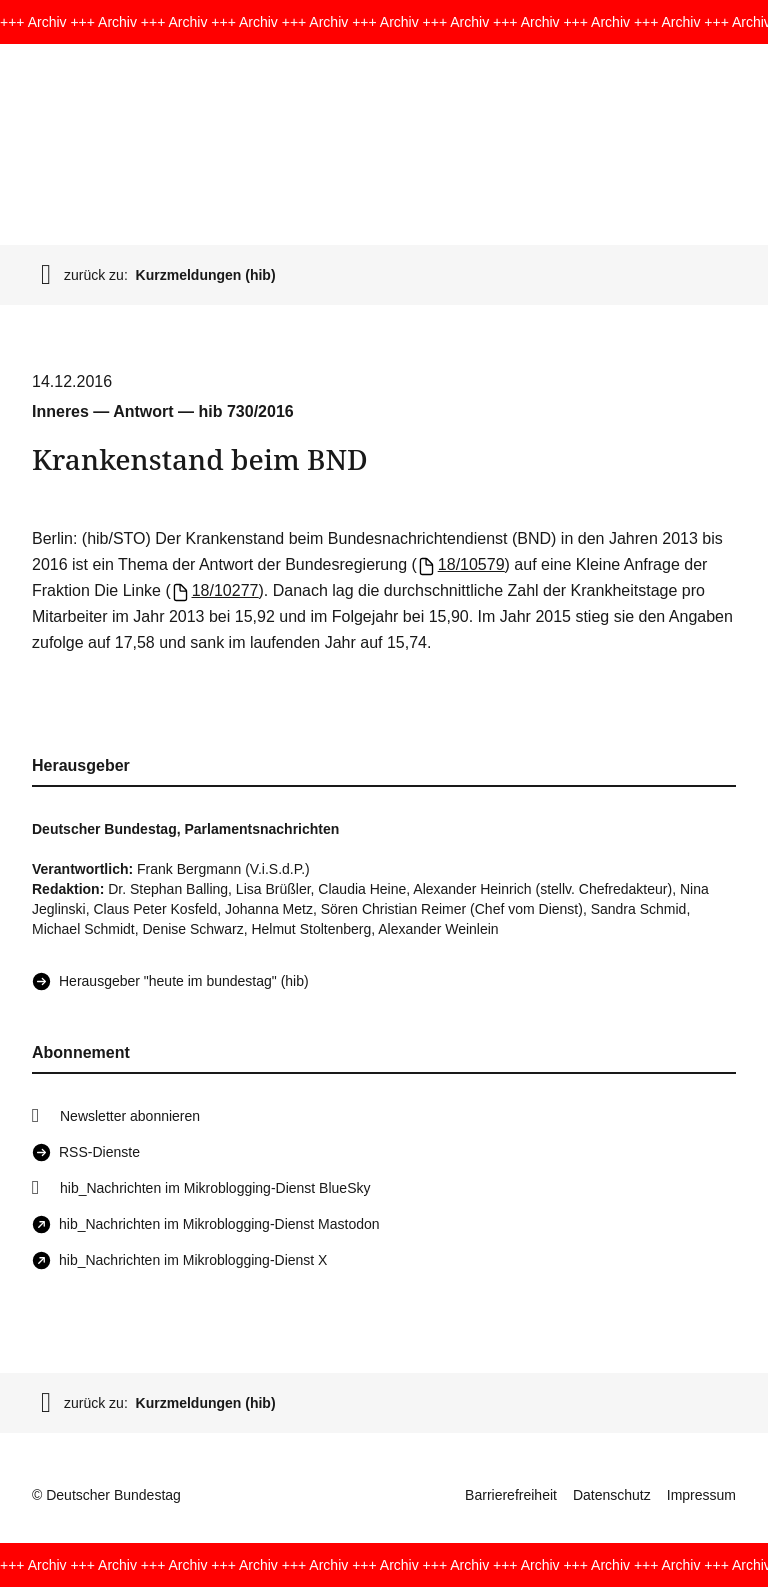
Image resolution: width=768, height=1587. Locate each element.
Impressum (701, 1495)
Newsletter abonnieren (130, 1116)
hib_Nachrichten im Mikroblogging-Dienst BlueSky (215, 1188)
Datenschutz (612, 1495)
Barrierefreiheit (511, 1495)
